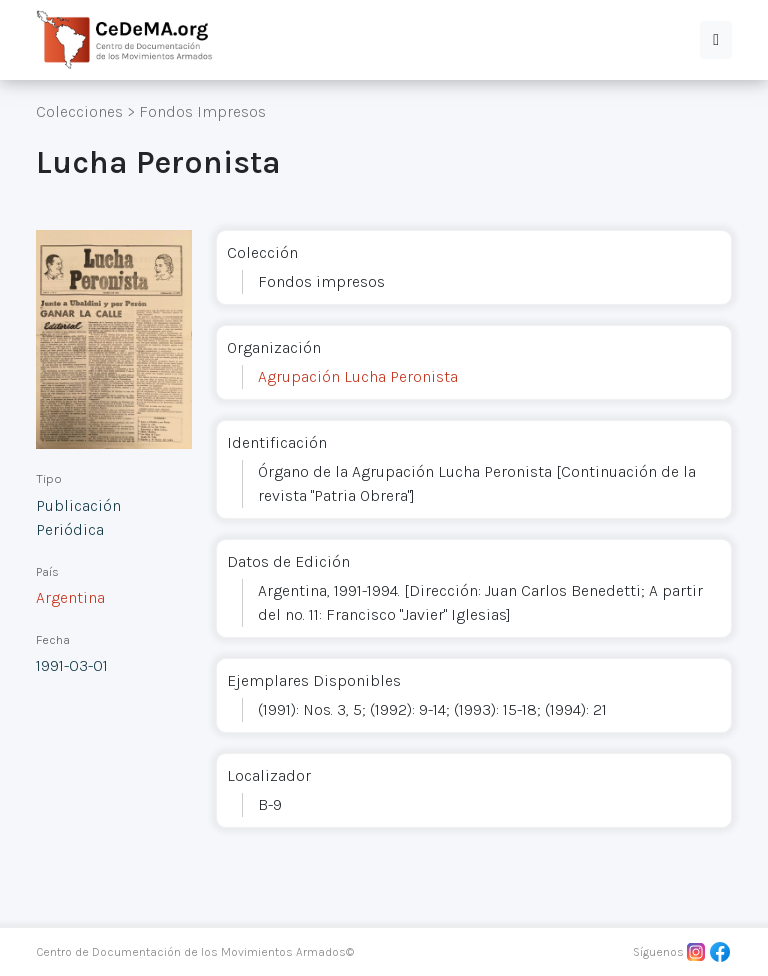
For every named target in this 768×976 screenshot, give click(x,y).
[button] (716, 40)
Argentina (70, 597)
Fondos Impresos (202, 111)
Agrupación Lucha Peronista (358, 376)
